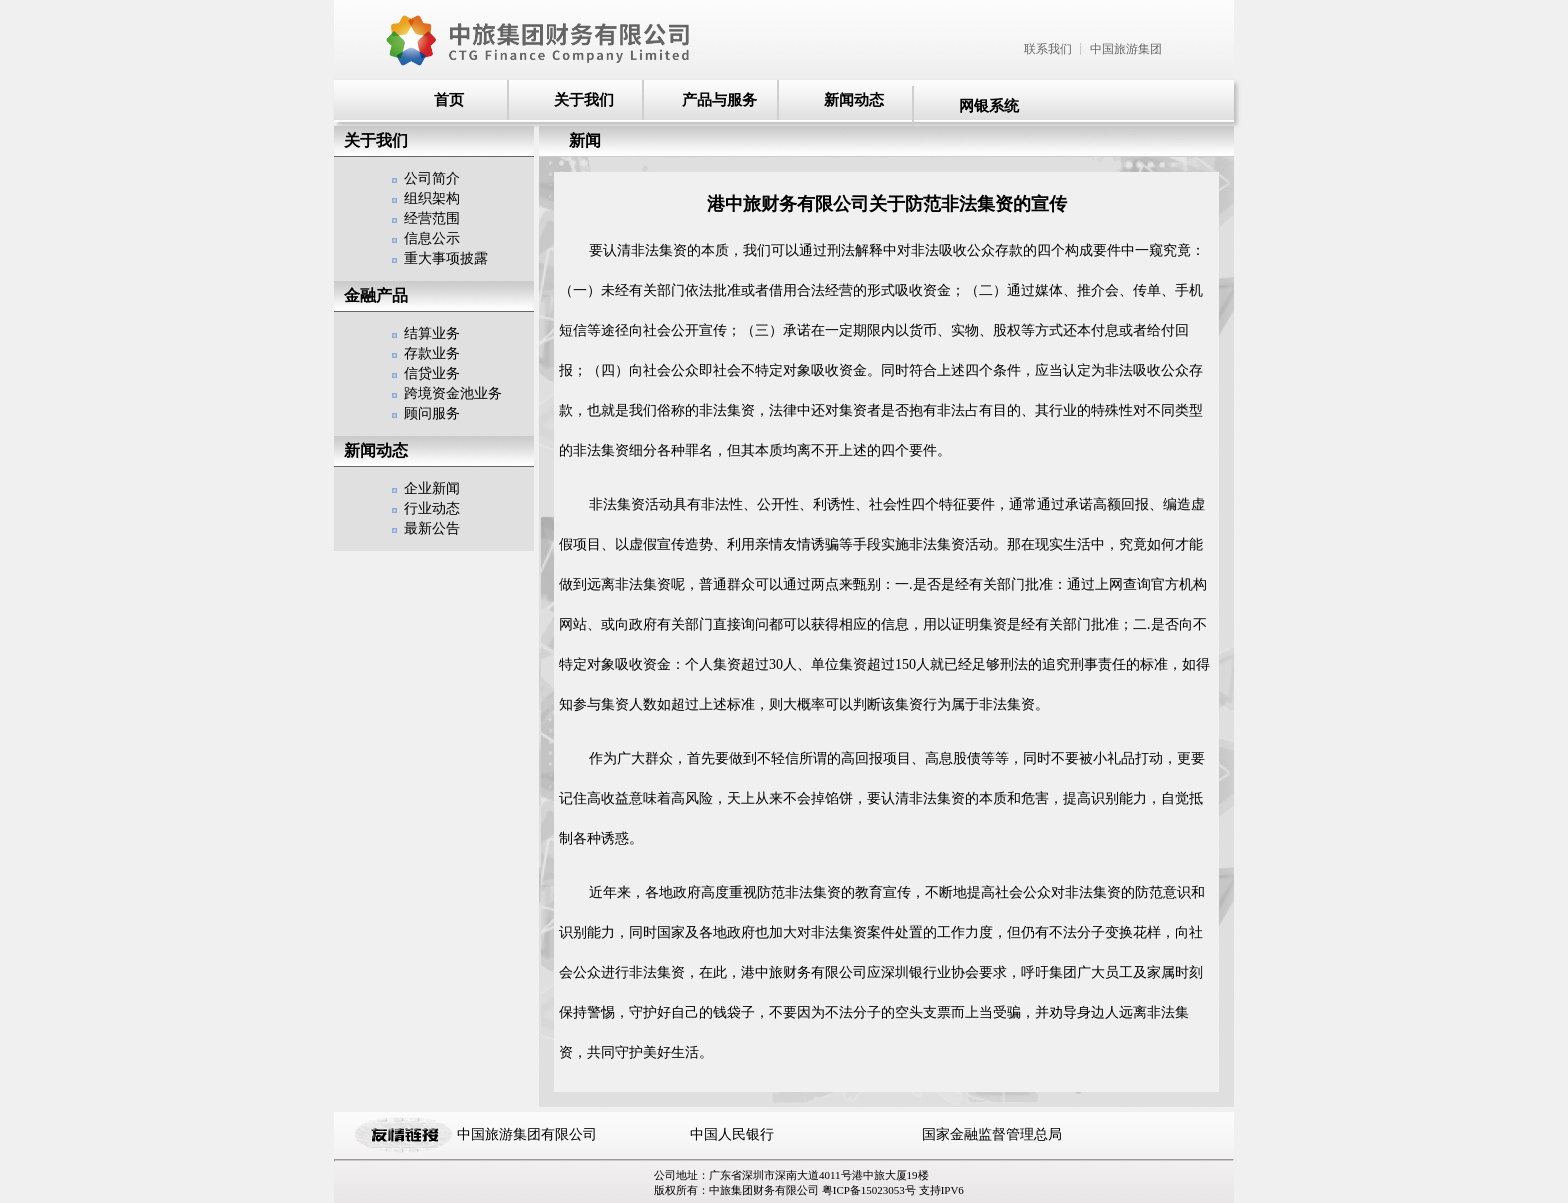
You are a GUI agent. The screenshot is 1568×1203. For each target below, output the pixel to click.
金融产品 (376, 295)
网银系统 (989, 106)
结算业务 (432, 333)
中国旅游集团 (1126, 49)
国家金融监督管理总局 (992, 1134)
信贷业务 (432, 373)
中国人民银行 (732, 1134)
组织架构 (432, 198)
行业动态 (432, 508)
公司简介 (432, 178)
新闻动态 (854, 100)
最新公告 (432, 528)
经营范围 (432, 218)
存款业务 (432, 353)
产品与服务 (719, 100)
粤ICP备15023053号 (870, 1190)
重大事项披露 (446, 258)
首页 (449, 100)
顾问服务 (432, 413)
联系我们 (1048, 49)
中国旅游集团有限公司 (527, 1134)
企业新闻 (432, 488)
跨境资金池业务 (453, 393)
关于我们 (584, 100)
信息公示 (432, 238)
